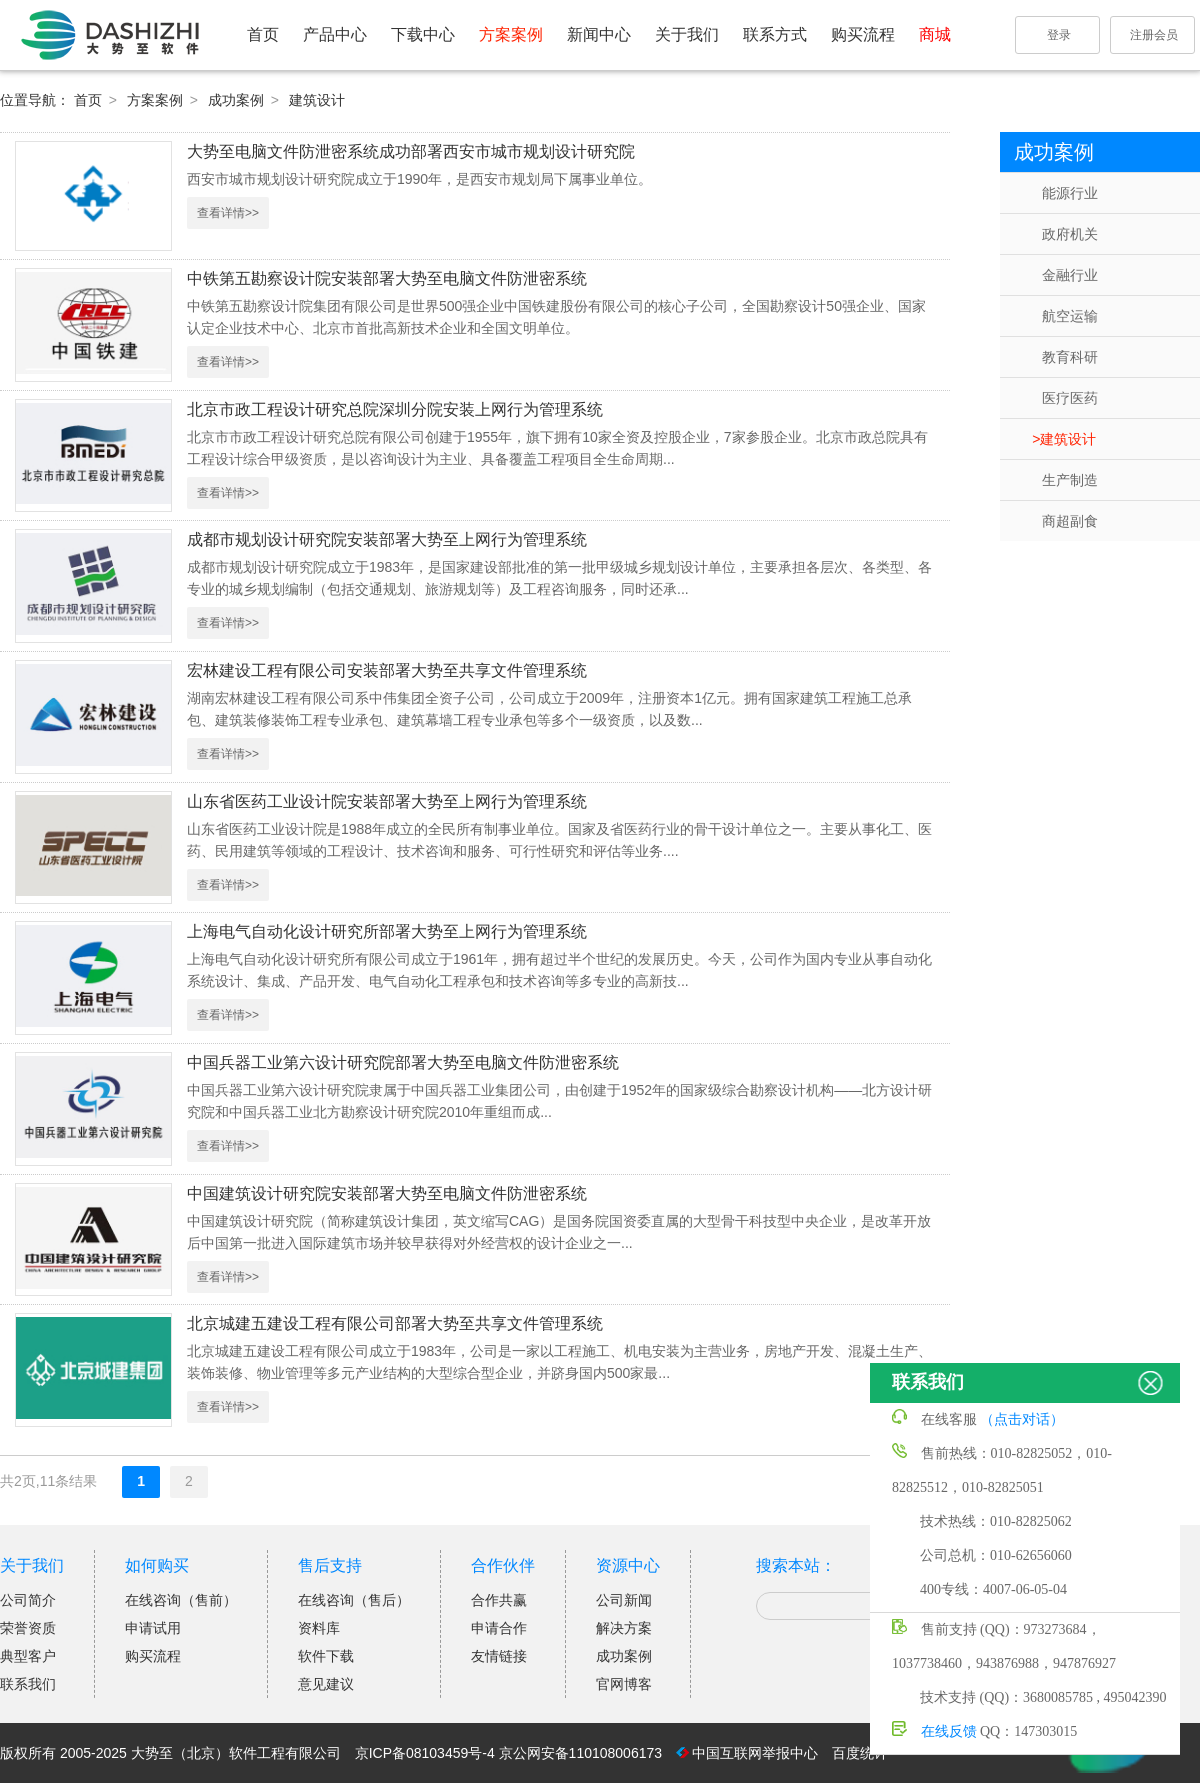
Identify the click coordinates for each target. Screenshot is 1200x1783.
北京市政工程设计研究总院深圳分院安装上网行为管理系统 (395, 409)
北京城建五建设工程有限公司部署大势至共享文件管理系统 (395, 1323)
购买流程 (863, 34)
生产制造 (1070, 480)
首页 (263, 34)
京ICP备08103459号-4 (425, 1753)
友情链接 (499, 1656)
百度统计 (860, 1753)
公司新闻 (624, 1600)
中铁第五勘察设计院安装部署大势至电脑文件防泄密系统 (387, 278)
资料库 (319, 1628)
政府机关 (1070, 234)
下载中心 (423, 34)
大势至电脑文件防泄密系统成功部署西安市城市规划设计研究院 (411, 151)
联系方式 (775, 34)
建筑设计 (317, 100)
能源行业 (1070, 193)
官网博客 (624, 1684)
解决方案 (624, 1628)
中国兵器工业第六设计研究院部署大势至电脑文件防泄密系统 (403, 1062)
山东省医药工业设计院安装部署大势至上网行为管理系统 (387, 801)
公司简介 (28, 1600)
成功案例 (238, 100)
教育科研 (1070, 357)
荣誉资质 (28, 1628)
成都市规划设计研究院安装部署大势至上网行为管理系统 (387, 539)
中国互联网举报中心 (755, 1753)
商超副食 (1070, 521)
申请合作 (499, 1628)
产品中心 (335, 34)
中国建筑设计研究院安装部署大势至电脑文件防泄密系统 (387, 1193)
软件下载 (326, 1656)
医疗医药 (1070, 398)
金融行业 (1070, 275)
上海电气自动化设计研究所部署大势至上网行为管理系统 (387, 931)
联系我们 (28, 1684)
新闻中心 (599, 34)
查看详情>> (228, 213)
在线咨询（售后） (354, 1600)
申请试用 (153, 1628)
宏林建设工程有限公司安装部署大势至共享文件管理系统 (387, 670)
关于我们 (687, 34)
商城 (935, 34)
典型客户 (28, 1656)
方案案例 (511, 34)
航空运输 (1070, 316)
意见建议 (326, 1684)
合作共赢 (499, 1600)
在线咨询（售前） (181, 1600)
